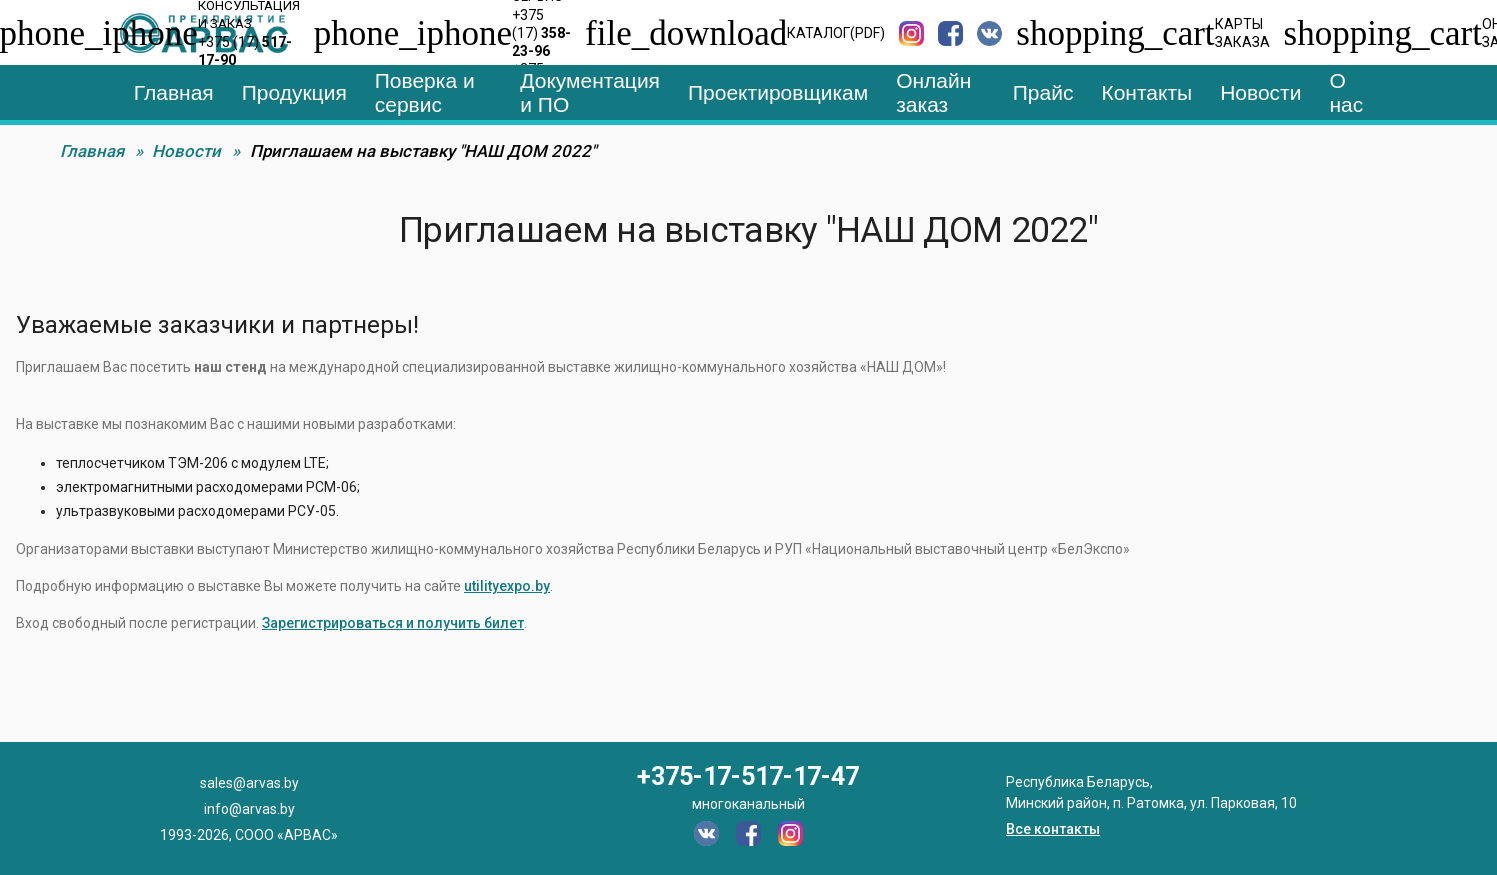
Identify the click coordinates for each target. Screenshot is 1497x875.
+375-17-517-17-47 (748, 776)
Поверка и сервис (425, 92)
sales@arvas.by (249, 783)
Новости (1260, 92)
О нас (1346, 92)
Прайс (1043, 92)
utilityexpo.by (507, 586)
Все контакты (1053, 829)
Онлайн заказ (933, 92)
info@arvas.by (249, 809)
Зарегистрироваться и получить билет (393, 623)
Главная (174, 92)
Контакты (1146, 92)
